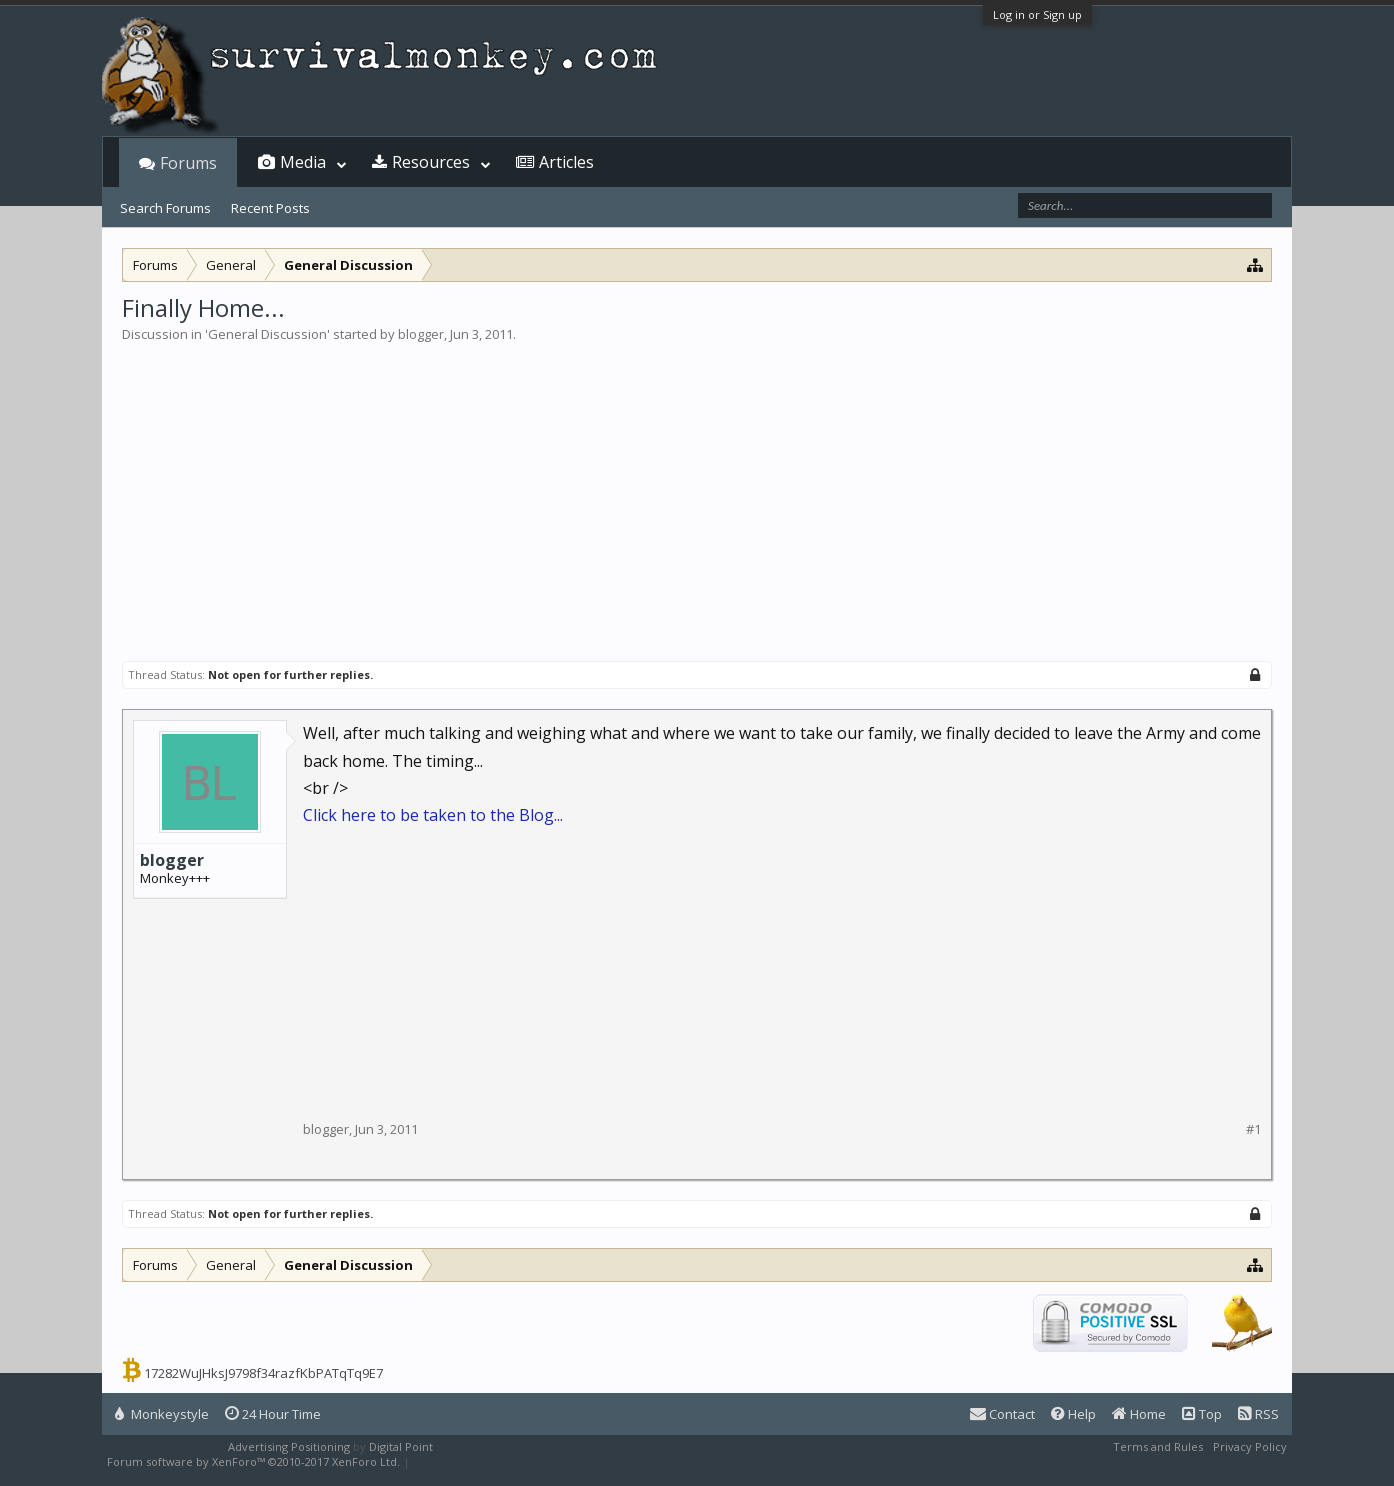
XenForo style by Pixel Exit (483, 1461)
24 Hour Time (273, 1414)
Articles (566, 162)
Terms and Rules (1158, 1446)
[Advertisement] (697, 494)
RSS (1258, 1414)
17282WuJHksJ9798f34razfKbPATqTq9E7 (263, 1373)
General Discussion (267, 334)
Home (1139, 1414)
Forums (188, 163)
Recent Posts (270, 208)
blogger (421, 334)
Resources (431, 162)
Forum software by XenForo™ (253, 1461)
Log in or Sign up (1037, 14)
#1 (1253, 1129)
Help (1073, 1414)
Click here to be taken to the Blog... (433, 815)
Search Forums (165, 208)
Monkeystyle (162, 1414)
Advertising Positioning (289, 1446)
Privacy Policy (1250, 1446)
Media (303, 162)
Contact (1002, 1414)
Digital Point (401, 1446)
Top (1202, 1414)
